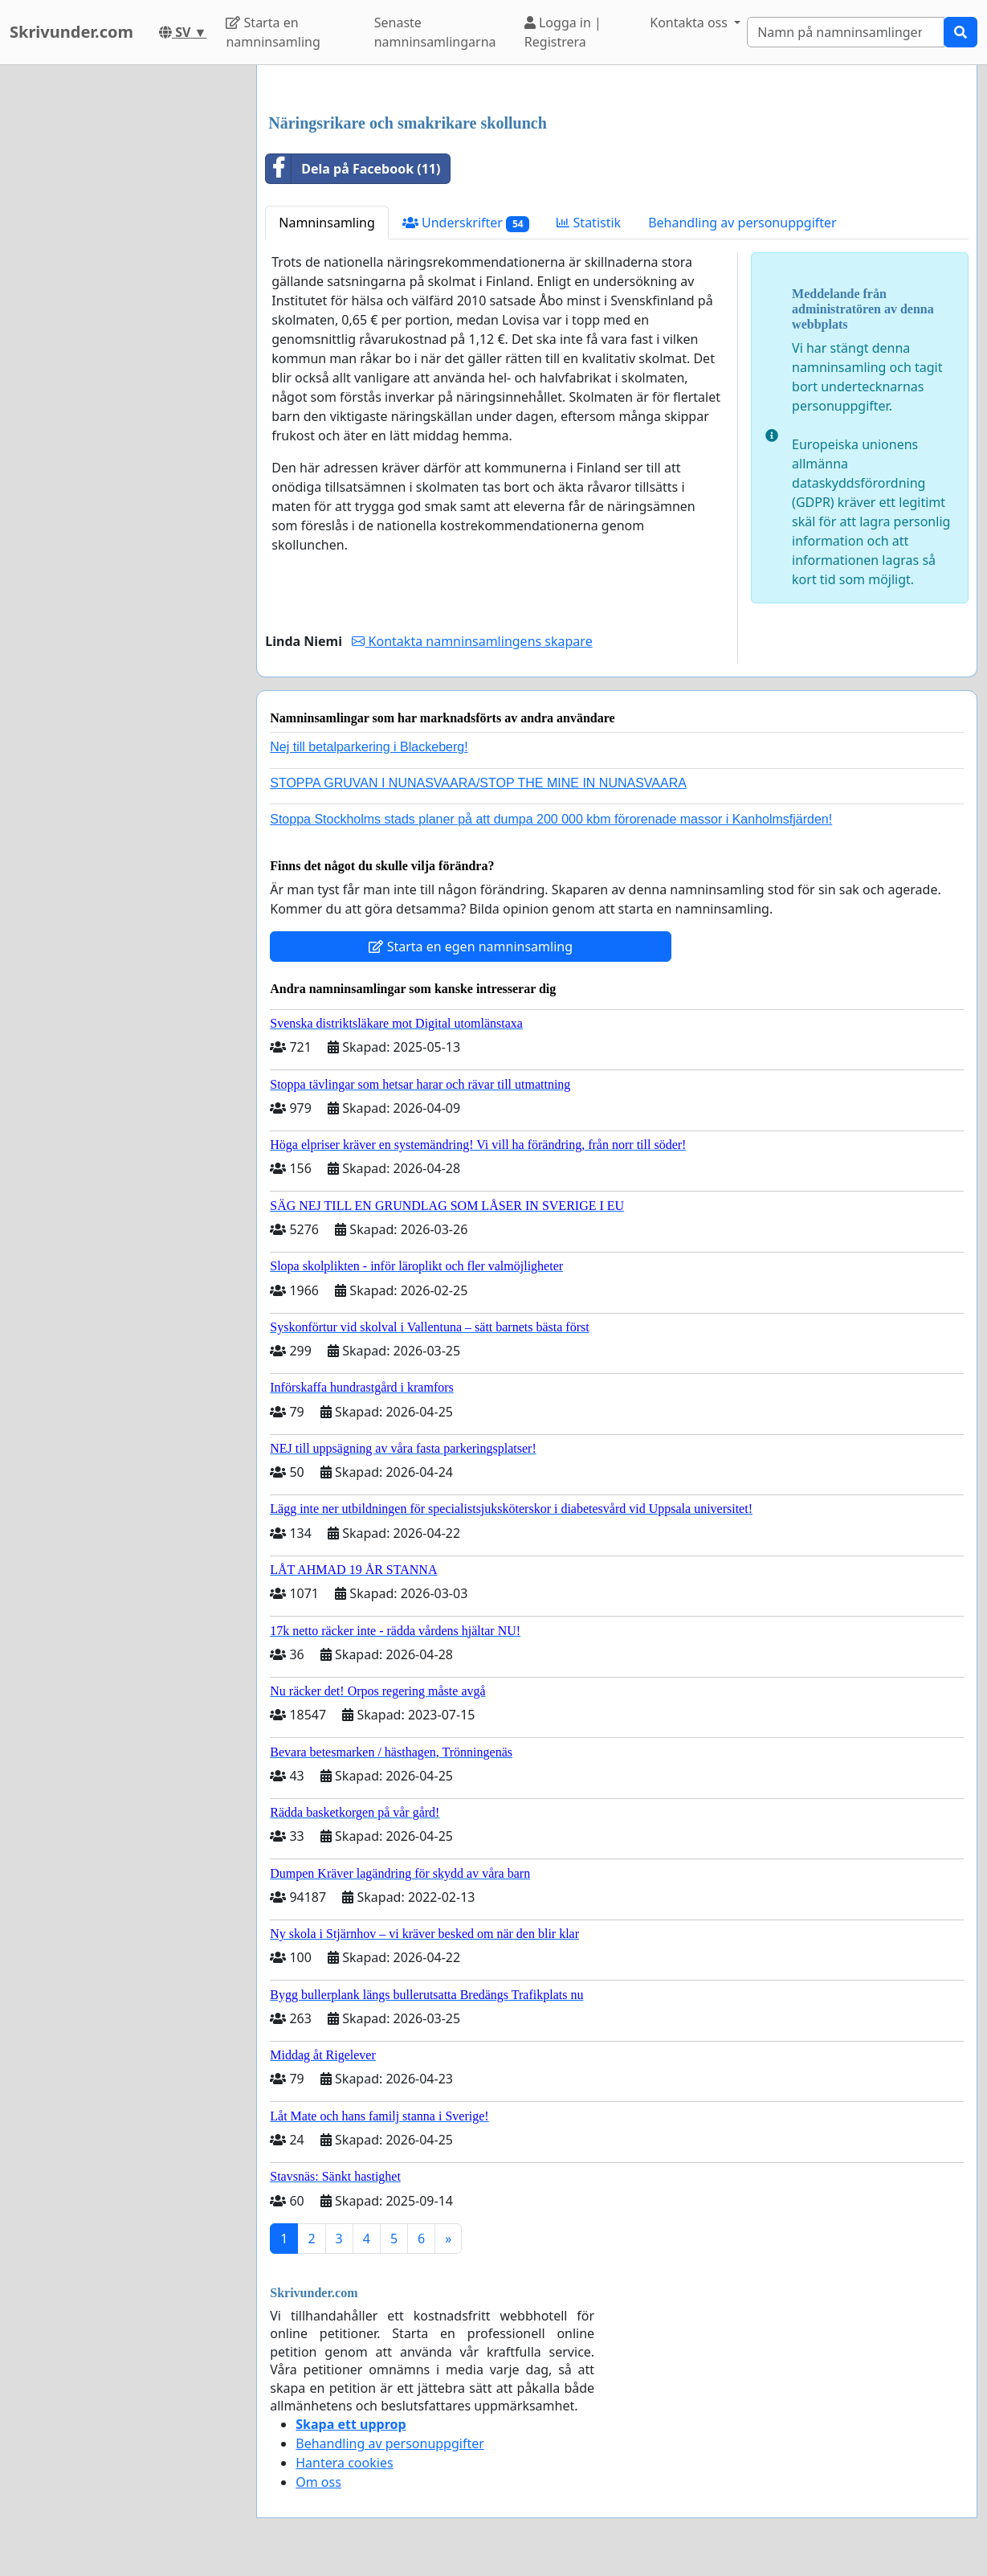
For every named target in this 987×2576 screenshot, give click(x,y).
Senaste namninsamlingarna (435, 32)
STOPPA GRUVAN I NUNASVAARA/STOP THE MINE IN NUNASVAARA (478, 783)
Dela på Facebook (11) (353, 168)
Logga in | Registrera (563, 32)
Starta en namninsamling (273, 32)
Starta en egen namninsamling (471, 946)
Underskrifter (466, 223)
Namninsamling (327, 222)
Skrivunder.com (71, 32)
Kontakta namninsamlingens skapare (472, 641)
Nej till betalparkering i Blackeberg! (368, 747)
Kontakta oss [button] (690, 22)
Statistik (589, 222)
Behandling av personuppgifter (742, 222)
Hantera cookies (344, 2463)
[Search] (845, 32)
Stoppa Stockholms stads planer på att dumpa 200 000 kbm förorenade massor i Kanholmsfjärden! (551, 819)
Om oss (318, 2482)
